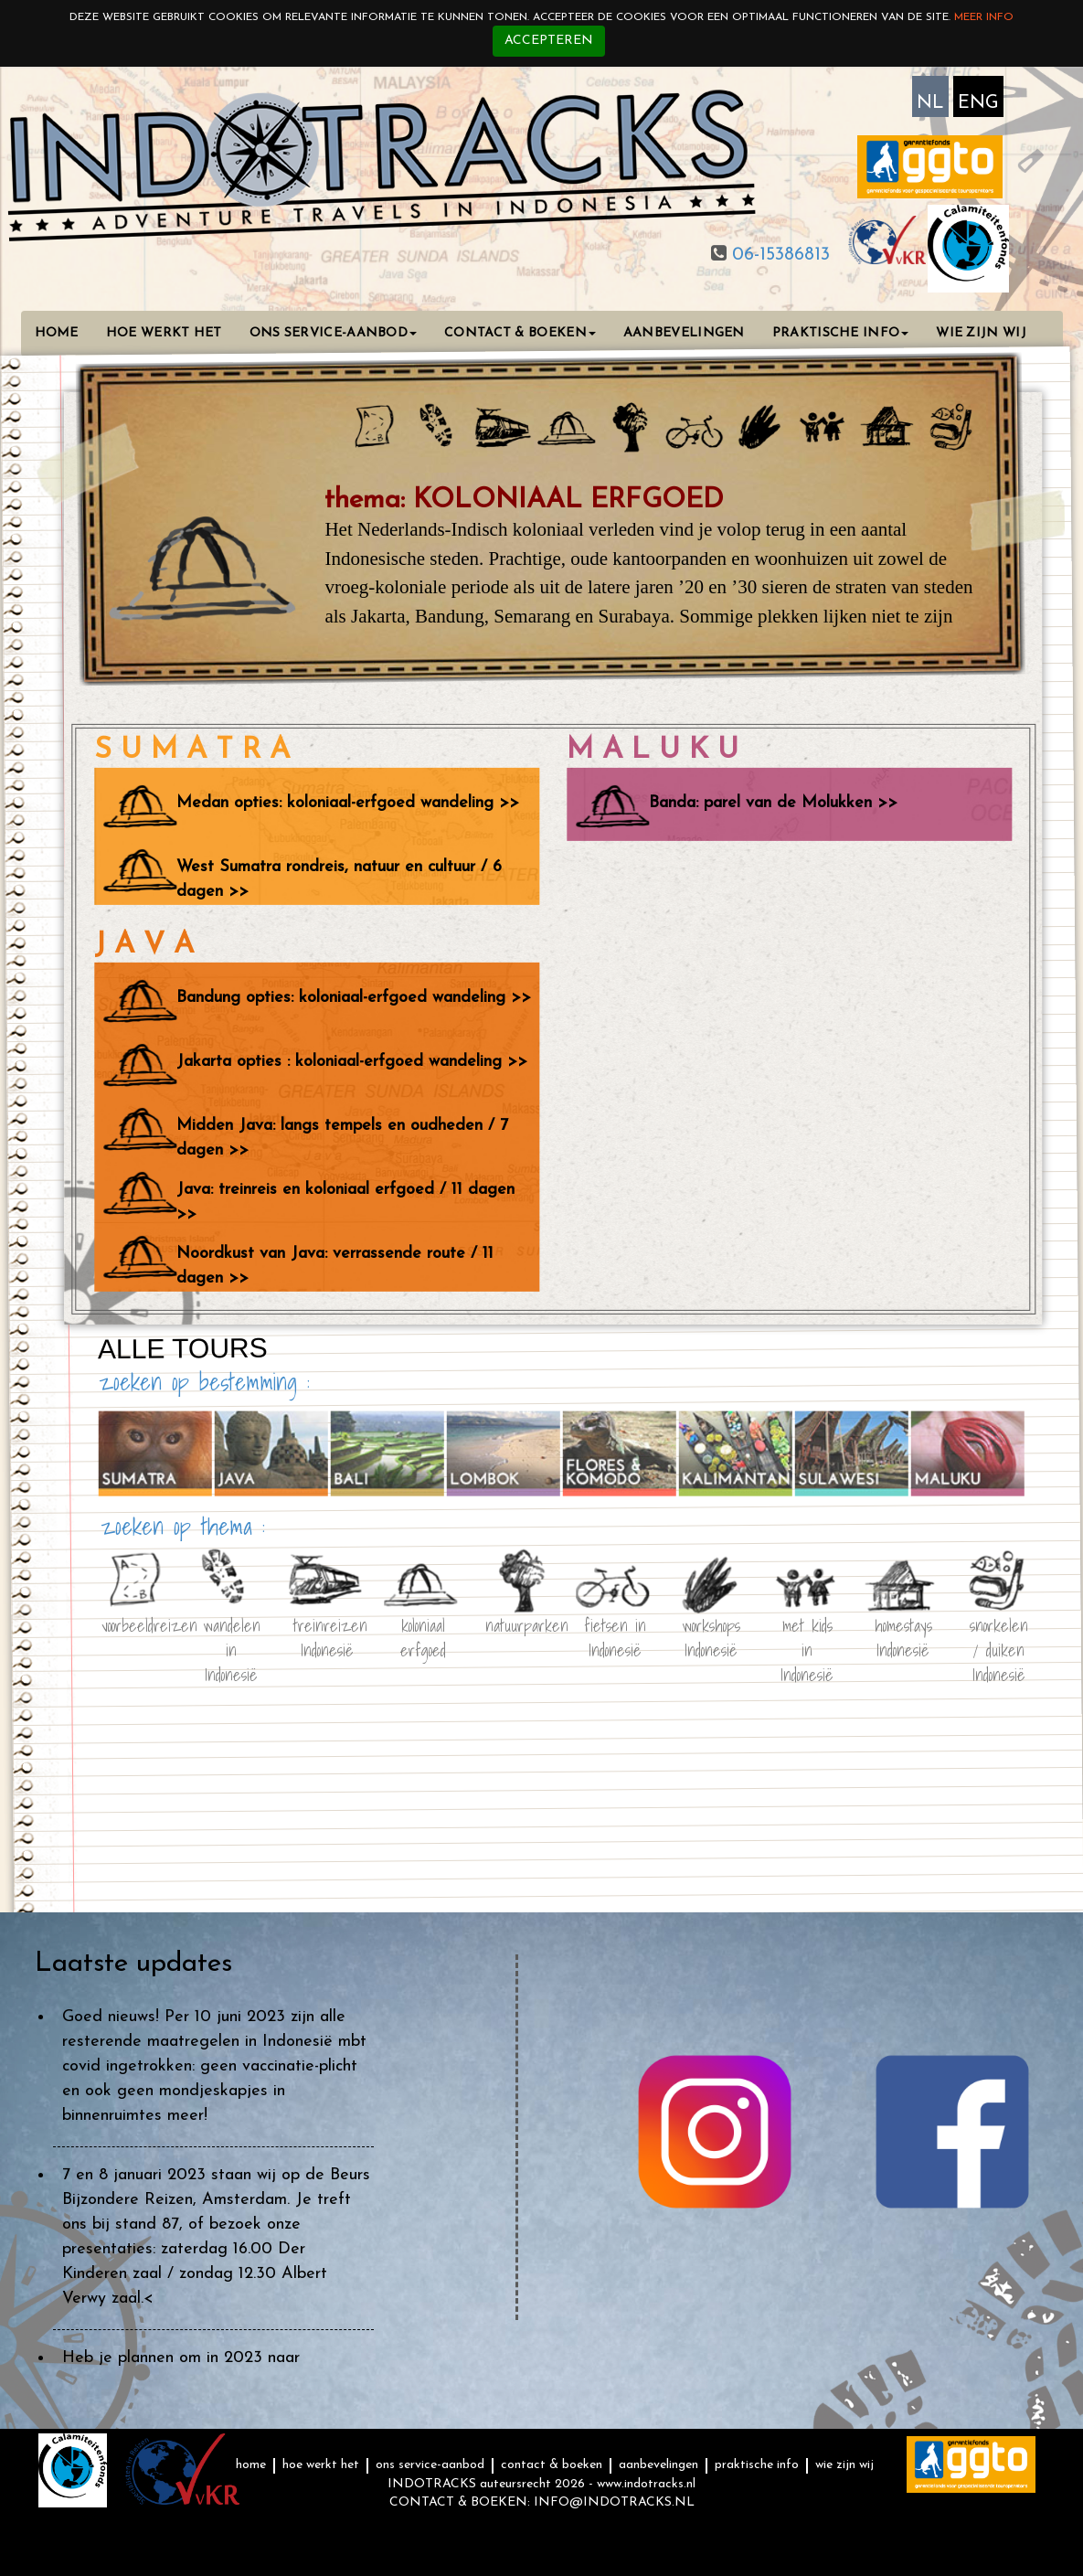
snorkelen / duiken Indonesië (999, 1634)
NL (930, 103)
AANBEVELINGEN (684, 333)
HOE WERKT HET (164, 333)
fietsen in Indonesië (615, 1634)
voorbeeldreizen (135, 1624)
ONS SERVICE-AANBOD (333, 333)
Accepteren (548, 41)
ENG (978, 103)
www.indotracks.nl (646, 2484)
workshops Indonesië (711, 1634)
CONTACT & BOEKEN (520, 333)
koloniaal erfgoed (423, 1634)
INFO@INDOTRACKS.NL (614, 2502)
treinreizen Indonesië (327, 1634)
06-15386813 (778, 255)
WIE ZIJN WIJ (981, 333)
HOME (57, 333)
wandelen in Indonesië (231, 1634)
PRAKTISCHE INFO (840, 333)
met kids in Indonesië (806, 1634)
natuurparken (519, 1624)
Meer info (984, 17)
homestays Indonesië (902, 1634)
